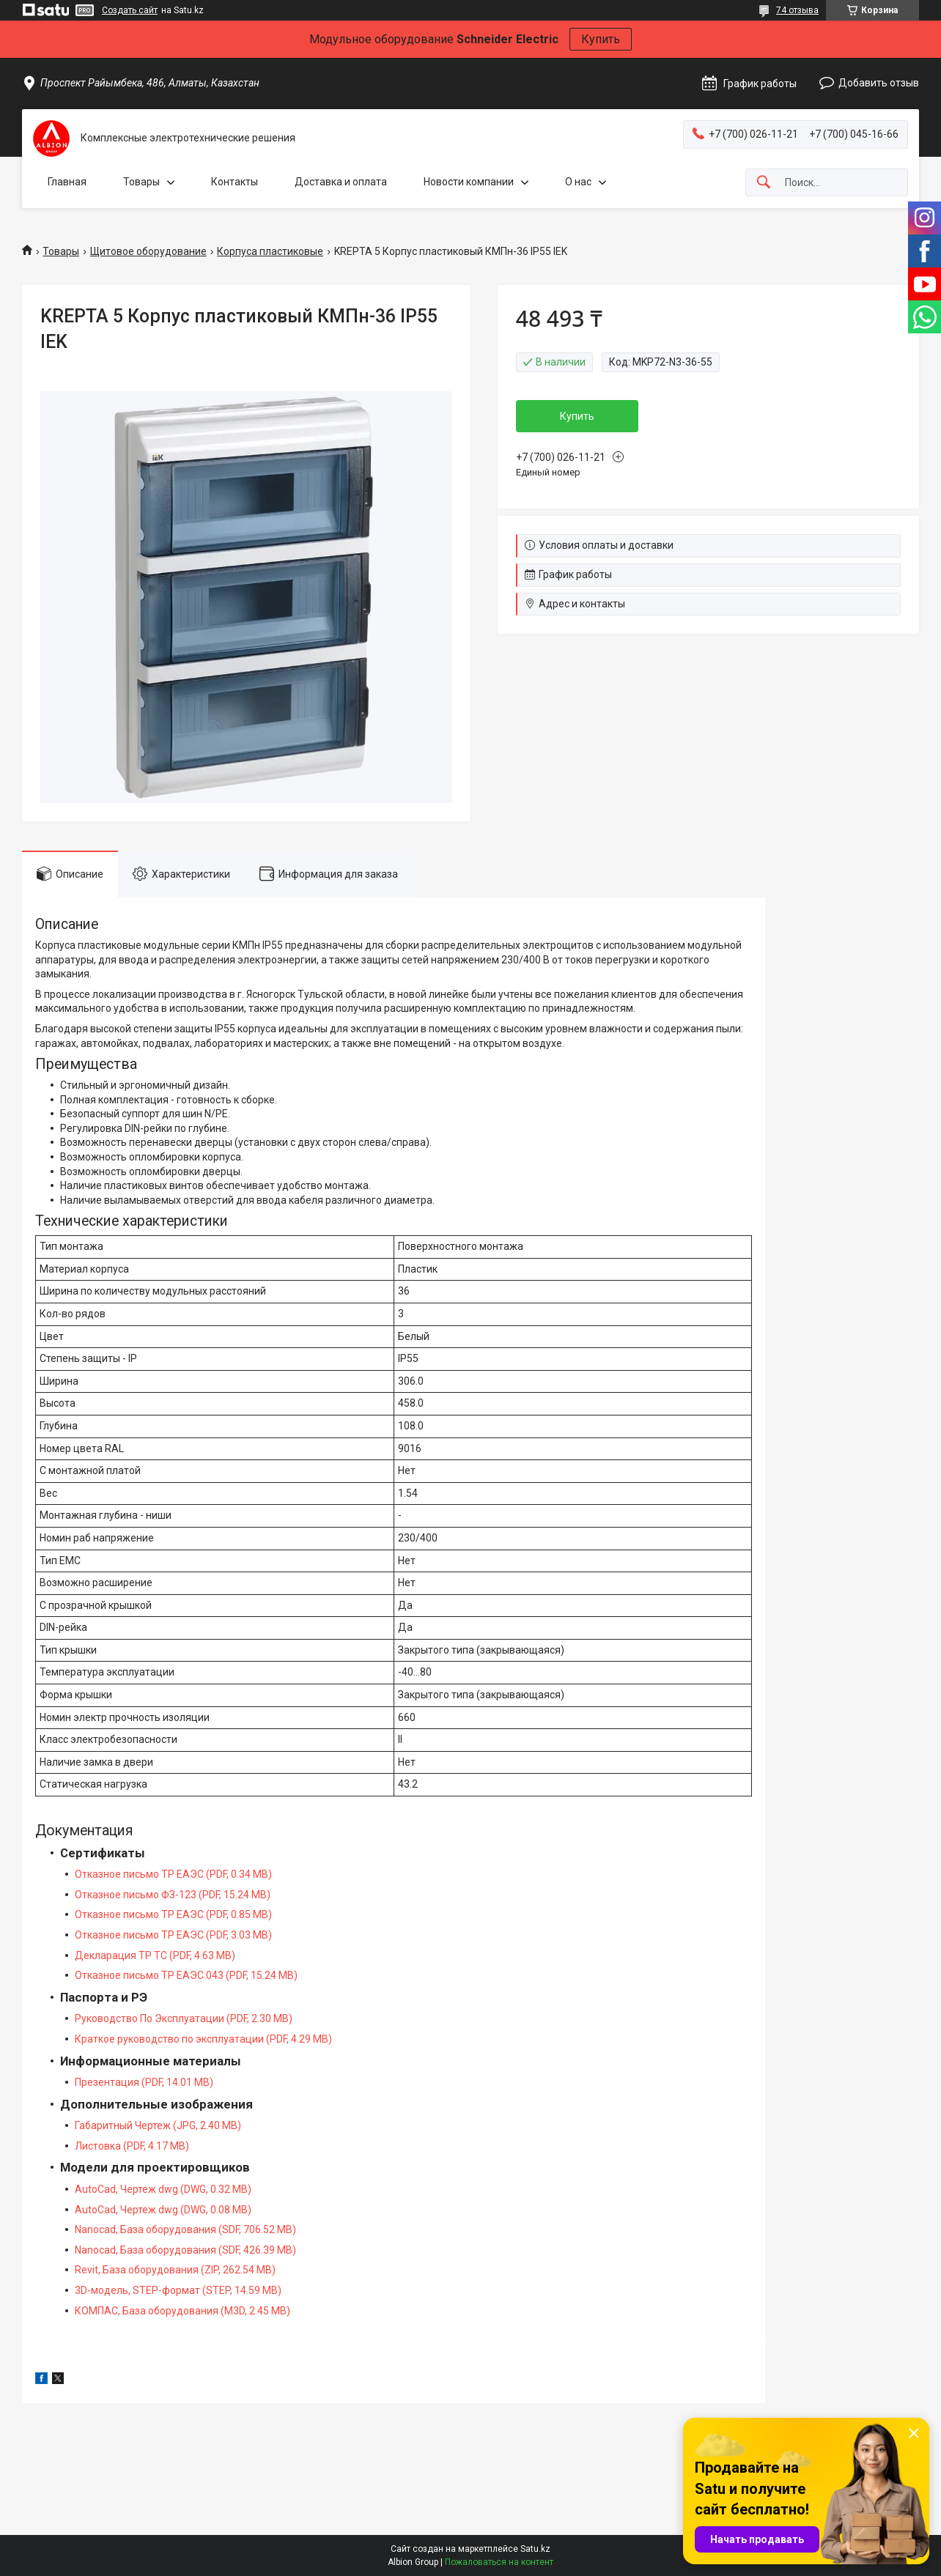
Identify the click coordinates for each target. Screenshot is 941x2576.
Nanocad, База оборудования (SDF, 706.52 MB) (185, 2229)
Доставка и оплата (341, 182)
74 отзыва (797, 10)
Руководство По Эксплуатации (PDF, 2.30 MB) (183, 2018)
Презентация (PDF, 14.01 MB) (144, 2082)
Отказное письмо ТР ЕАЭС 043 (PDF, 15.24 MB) (186, 1975)
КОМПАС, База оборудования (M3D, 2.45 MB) (182, 2311)
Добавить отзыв (878, 83)
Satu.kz (535, 2549)
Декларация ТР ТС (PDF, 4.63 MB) (155, 1955)
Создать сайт (130, 10)
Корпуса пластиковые (270, 251)
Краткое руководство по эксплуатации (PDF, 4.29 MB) (203, 2039)
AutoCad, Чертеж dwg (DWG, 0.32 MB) (163, 2189)
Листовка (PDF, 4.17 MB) (132, 2146)
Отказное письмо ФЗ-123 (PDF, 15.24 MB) (172, 1894)
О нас (578, 182)
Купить (600, 39)
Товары (141, 182)
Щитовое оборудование (148, 251)
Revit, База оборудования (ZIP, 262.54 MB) (175, 2270)
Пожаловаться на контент (499, 2562)
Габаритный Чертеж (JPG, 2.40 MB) (158, 2125)
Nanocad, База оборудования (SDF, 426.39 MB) (185, 2250)
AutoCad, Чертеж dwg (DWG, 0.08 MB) (163, 2210)
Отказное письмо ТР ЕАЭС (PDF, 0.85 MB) (173, 1914)
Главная (67, 182)
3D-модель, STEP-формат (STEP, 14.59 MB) (178, 2290)
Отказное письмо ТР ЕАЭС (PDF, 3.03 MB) (173, 1935)
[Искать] (763, 182)
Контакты (234, 182)
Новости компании (469, 182)
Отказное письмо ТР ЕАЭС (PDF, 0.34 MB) (173, 1874)
